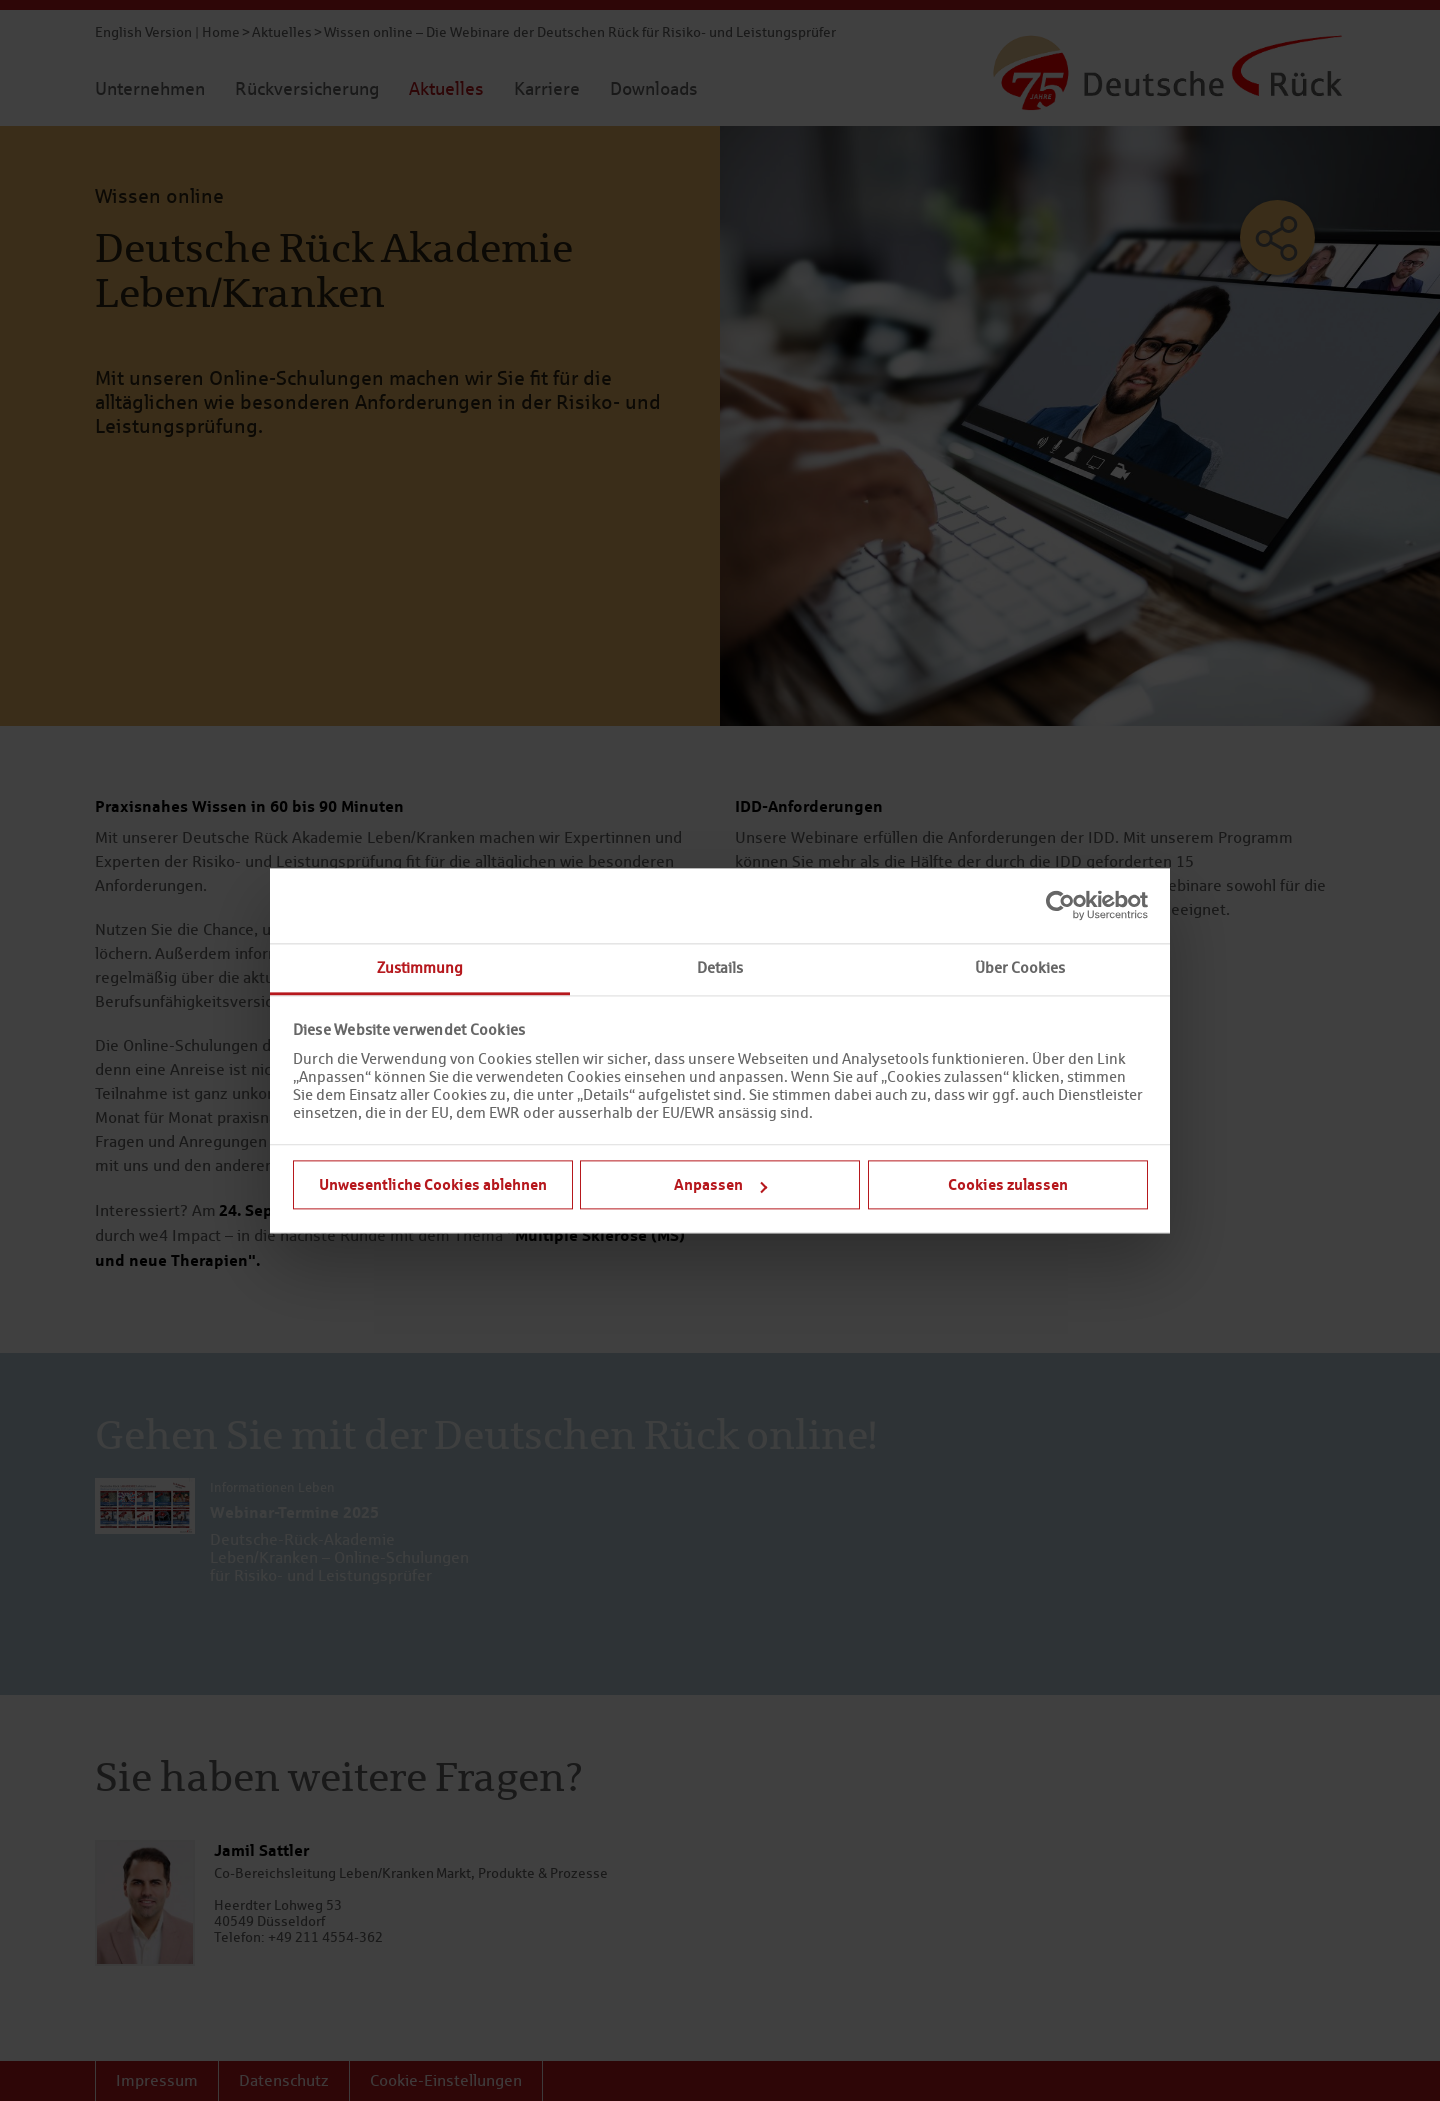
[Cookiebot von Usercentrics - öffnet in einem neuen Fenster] (1060, 905)
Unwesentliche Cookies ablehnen (433, 1184)
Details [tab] (720, 967)
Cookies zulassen (1008, 1184)
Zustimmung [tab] (420, 967)
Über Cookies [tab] (1020, 967)
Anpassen (720, 1184)
